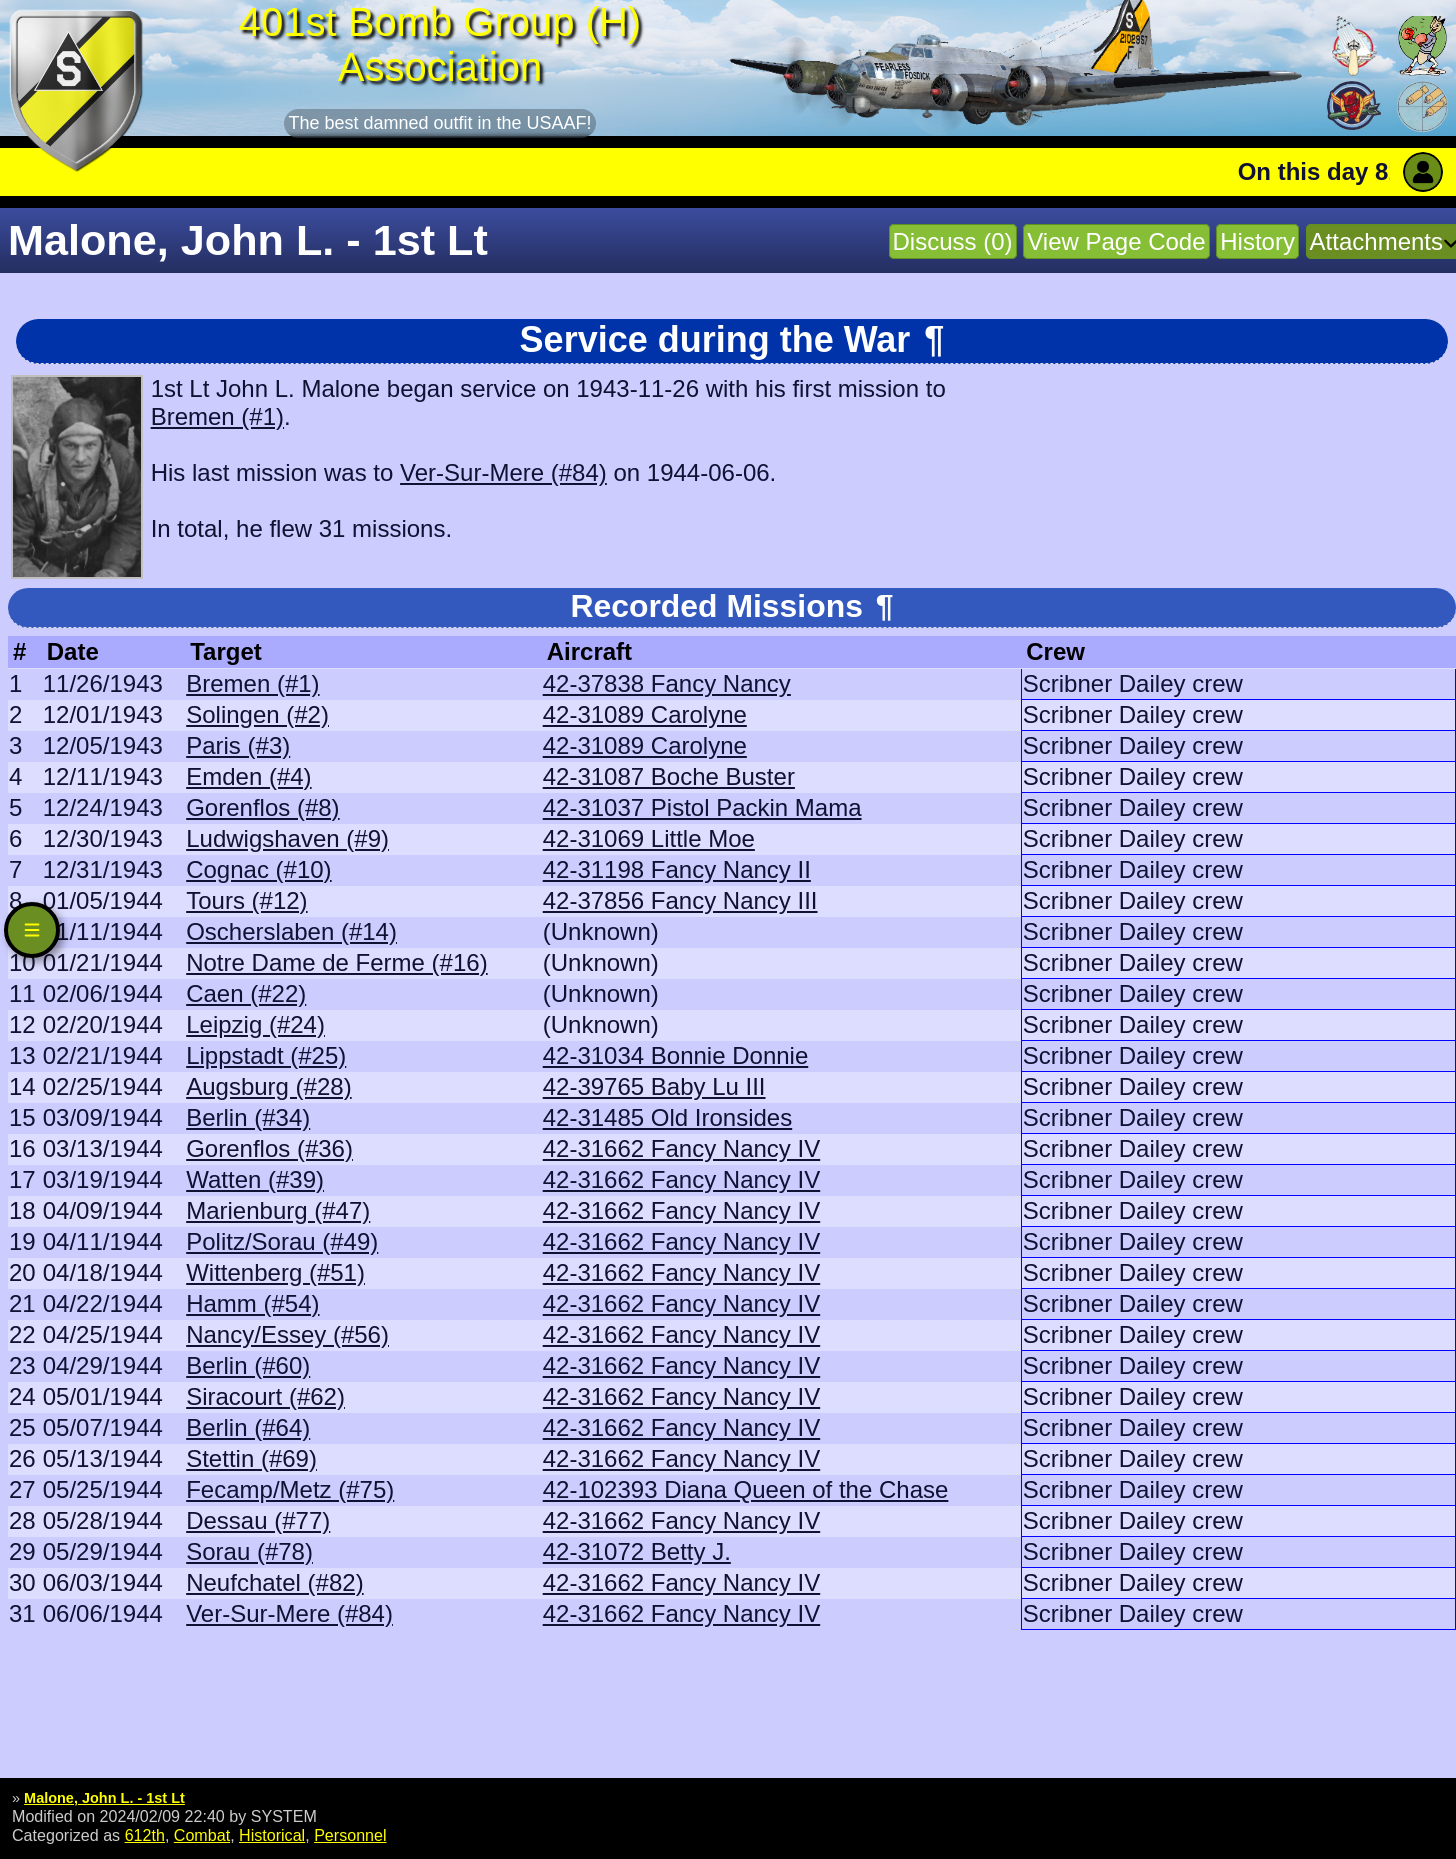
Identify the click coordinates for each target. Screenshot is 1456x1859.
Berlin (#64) (248, 1427)
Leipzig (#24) (255, 1024)
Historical (272, 1835)
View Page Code (1116, 241)
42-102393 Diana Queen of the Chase (746, 1489)
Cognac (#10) (258, 869)
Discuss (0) (953, 241)
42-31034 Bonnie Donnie (676, 1055)
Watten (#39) (255, 1179)
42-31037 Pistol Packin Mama (702, 807)
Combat (202, 1835)
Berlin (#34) (248, 1117)
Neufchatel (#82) (274, 1582)
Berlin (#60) (248, 1365)
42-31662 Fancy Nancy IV (682, 1148)
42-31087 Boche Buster (669, 776)
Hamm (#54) (252, 1303)
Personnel (350, 1835)
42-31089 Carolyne (645, 714)
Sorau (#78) (249, 1551)
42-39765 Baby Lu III (654, 1086)
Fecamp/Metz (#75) (290, 1489)
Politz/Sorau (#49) (282, 1241)
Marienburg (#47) (278, 1210)
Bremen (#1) (217, 416)
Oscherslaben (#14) (291, 931)
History (1257, 241)
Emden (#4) (248, 776)
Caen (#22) (246, 993)
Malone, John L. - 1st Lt (104, 1798)
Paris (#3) (238, 745)
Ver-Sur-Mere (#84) (503, 472)
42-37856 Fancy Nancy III (680, 900)
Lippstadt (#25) (266, 1055)
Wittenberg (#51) (275, 1272)
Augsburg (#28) (268, 1086)
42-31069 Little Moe (649, 838)
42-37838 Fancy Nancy (667, 683)
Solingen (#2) (257, 714)
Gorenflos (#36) (269, 1148)
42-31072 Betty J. (637, 1551)
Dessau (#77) (258, 1520)
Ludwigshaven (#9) (287, 838)
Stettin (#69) (251, 1458)
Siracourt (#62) (265, 1396)
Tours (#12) (246, 900)
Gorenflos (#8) (262, 807)
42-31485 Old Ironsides (668, 1117)
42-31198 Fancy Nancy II (677, 869)
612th (145, 1835)
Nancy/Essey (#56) (287, 1334)
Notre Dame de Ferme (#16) (336, 962)
